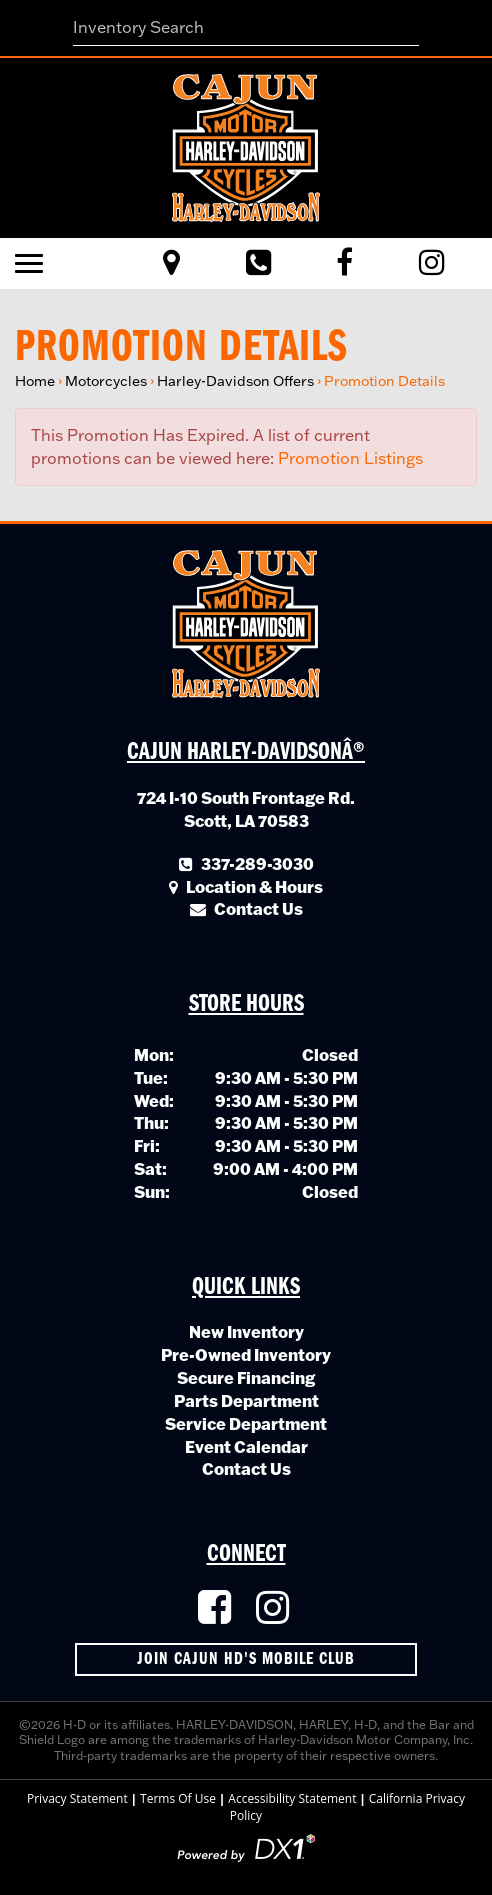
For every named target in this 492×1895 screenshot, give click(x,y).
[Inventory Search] (246, 28)
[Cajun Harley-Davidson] (246, 146)
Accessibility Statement (292, 1798)
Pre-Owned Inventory (246, 1354)
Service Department (246, 1423)
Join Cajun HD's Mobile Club (246, 1659)
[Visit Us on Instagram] (431, 263)
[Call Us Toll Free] (258, 263)
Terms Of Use (178, 1798)
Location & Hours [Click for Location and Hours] (246, 886)
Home (35, 381)
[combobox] (246, 28)
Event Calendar (246, 1446)
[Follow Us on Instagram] (275, 1608)
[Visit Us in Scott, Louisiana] (171, 263)
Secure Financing (246, 1377)
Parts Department (246, 1400)
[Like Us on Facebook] (344, 263)
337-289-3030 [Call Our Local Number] (246, 863)
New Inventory (246, 1331)
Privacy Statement (77, 1798)
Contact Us (246, 1468)
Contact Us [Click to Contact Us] (246, 908)
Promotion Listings (350, 458)
